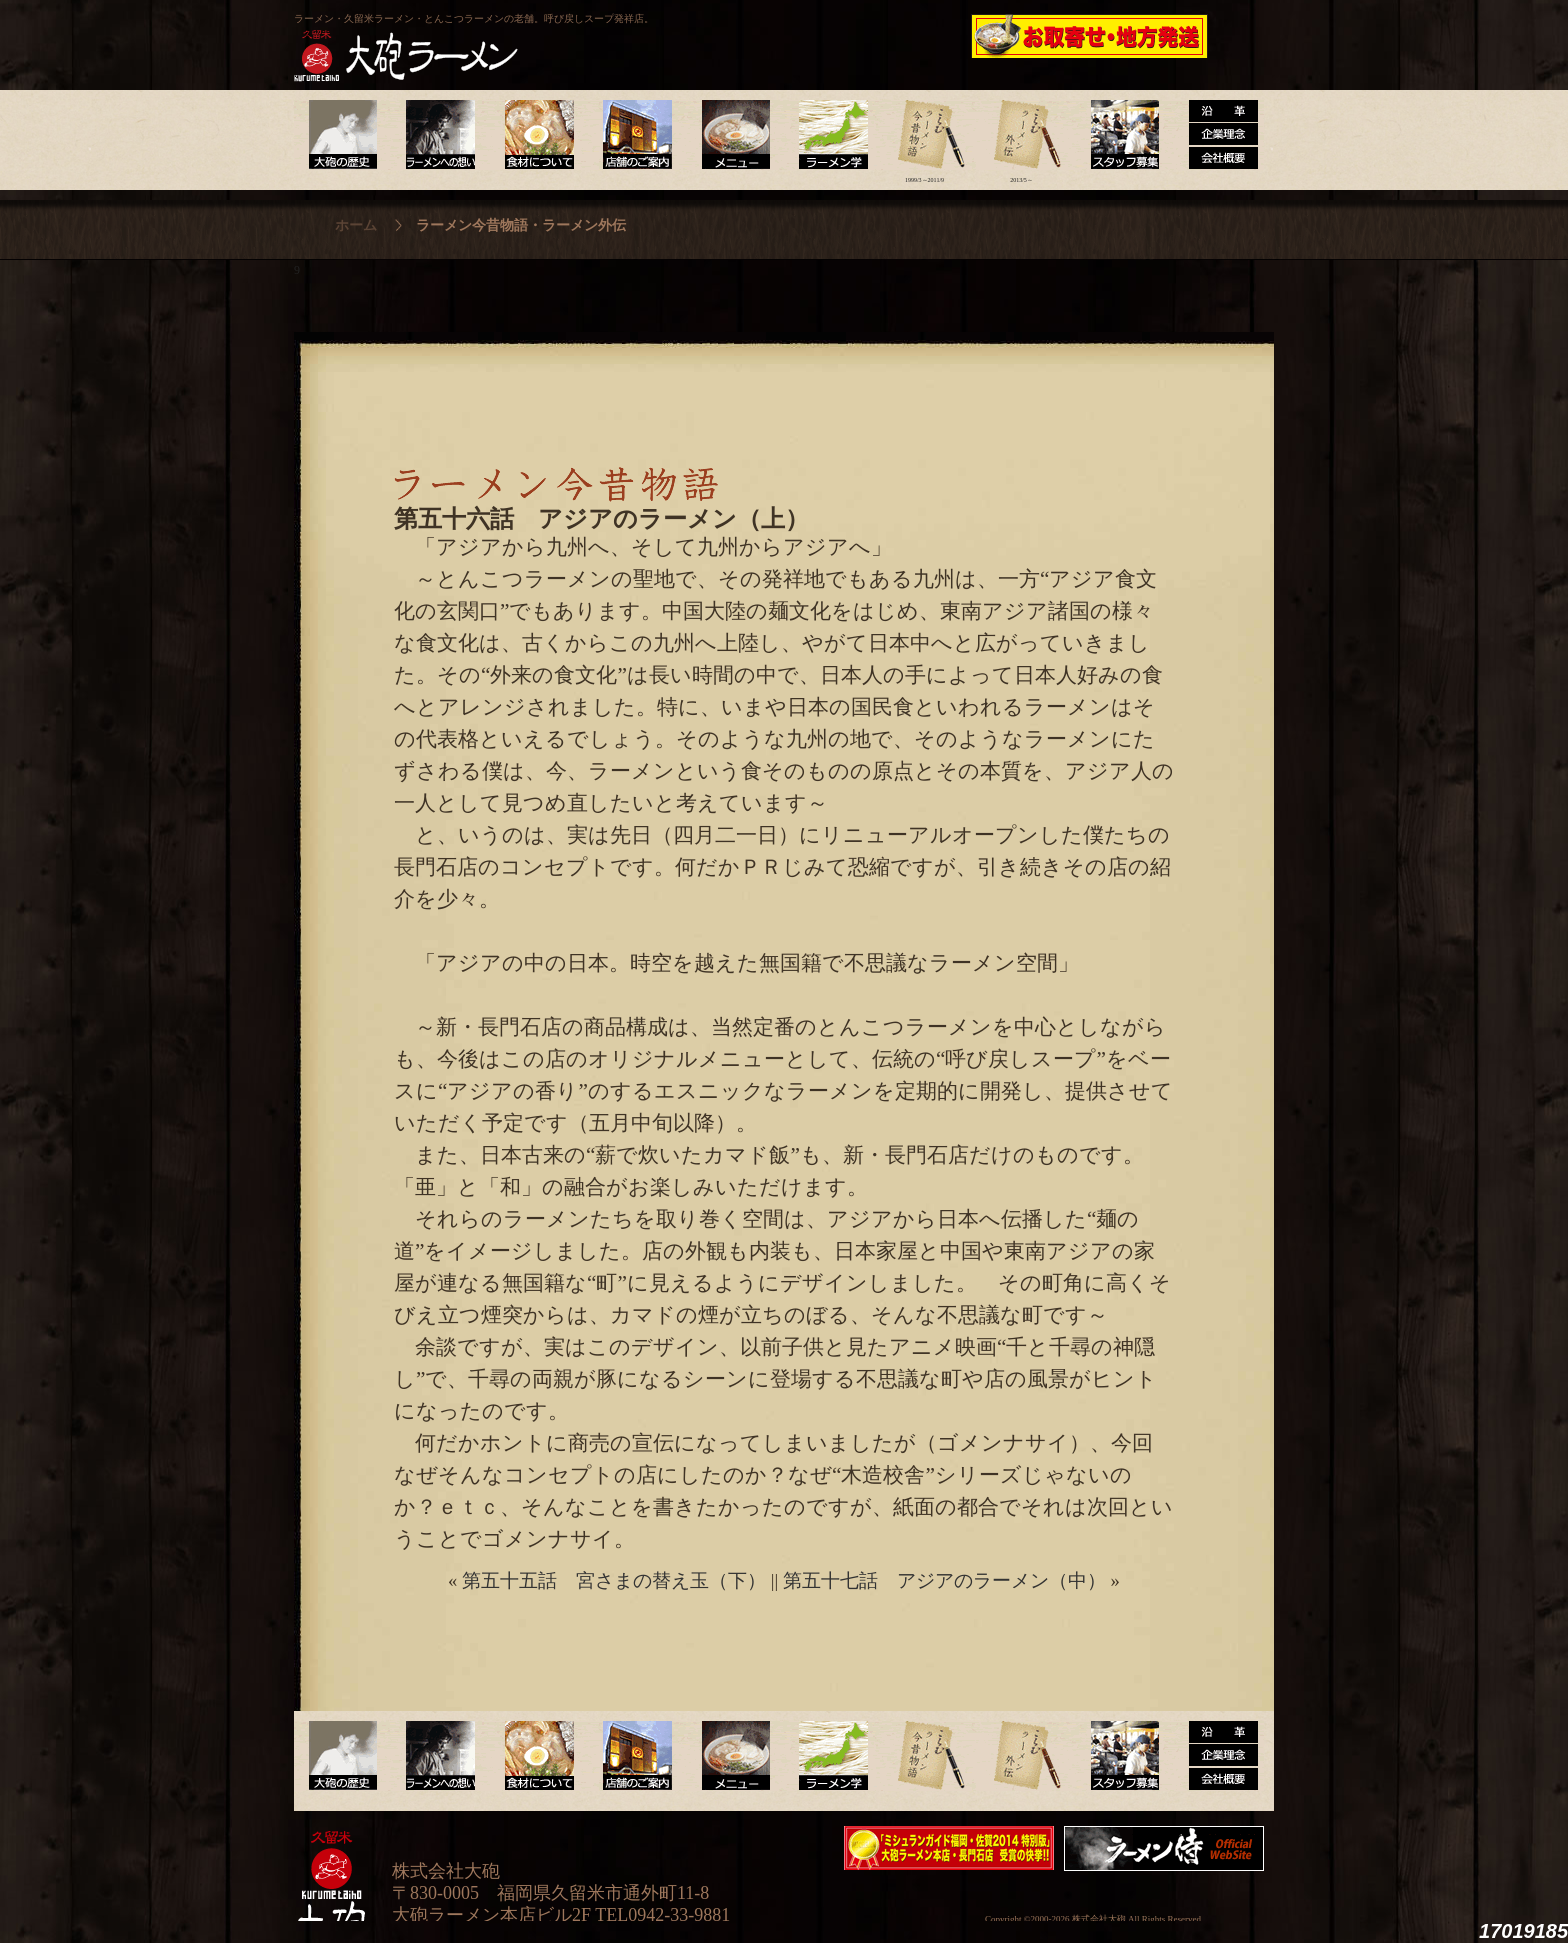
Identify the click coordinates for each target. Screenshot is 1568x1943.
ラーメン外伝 (1021, 135)
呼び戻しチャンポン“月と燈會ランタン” (695, 36)
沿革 (1215, 135)
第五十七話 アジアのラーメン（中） (944, 1580)
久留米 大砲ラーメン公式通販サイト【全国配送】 (1091, 36)
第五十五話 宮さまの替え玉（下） (614, 1580)
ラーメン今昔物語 (924, 135)
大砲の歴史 (342, 135)
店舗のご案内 (633, 135)
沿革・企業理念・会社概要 (1215, 1756)
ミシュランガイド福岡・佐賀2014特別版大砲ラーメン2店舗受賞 (949, 1848)
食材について (536, 135)
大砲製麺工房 (868, 36)
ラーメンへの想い (439, 135)
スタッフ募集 (1118, 135)
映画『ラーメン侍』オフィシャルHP (1169, 1848)
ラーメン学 (827, 135)
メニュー (730, 135)
